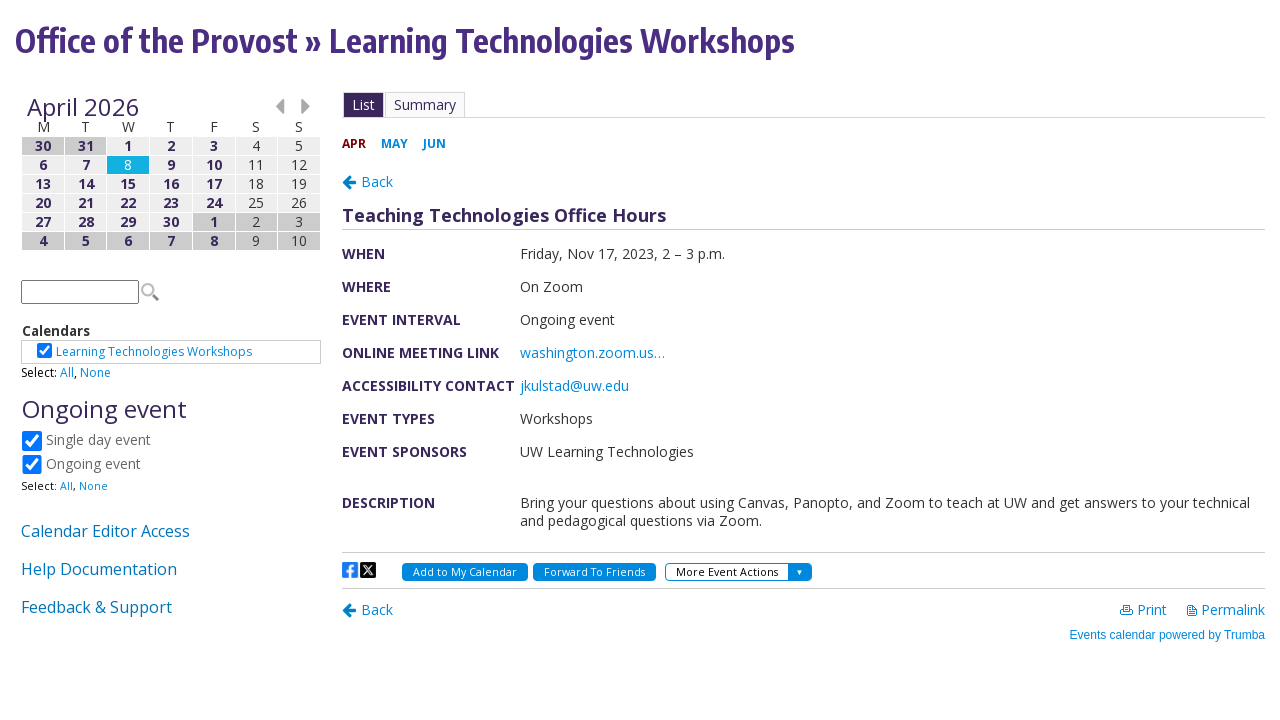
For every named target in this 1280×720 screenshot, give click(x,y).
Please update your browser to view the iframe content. (171, 173)
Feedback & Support (96, 607)
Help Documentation (99, 569)
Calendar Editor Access (105, 531)
